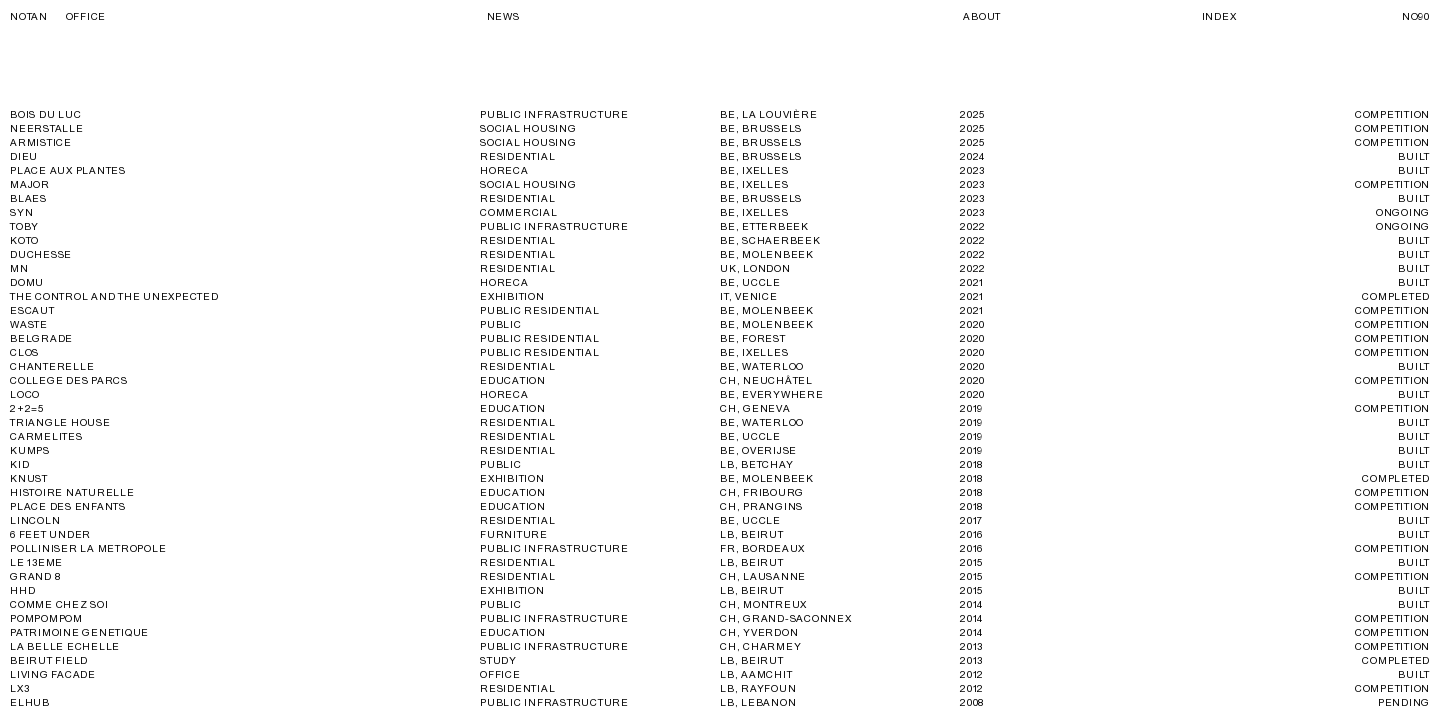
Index (1219, 17)
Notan (58, 17)
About (982, 17)
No (1416, 17)
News (503, 17)
